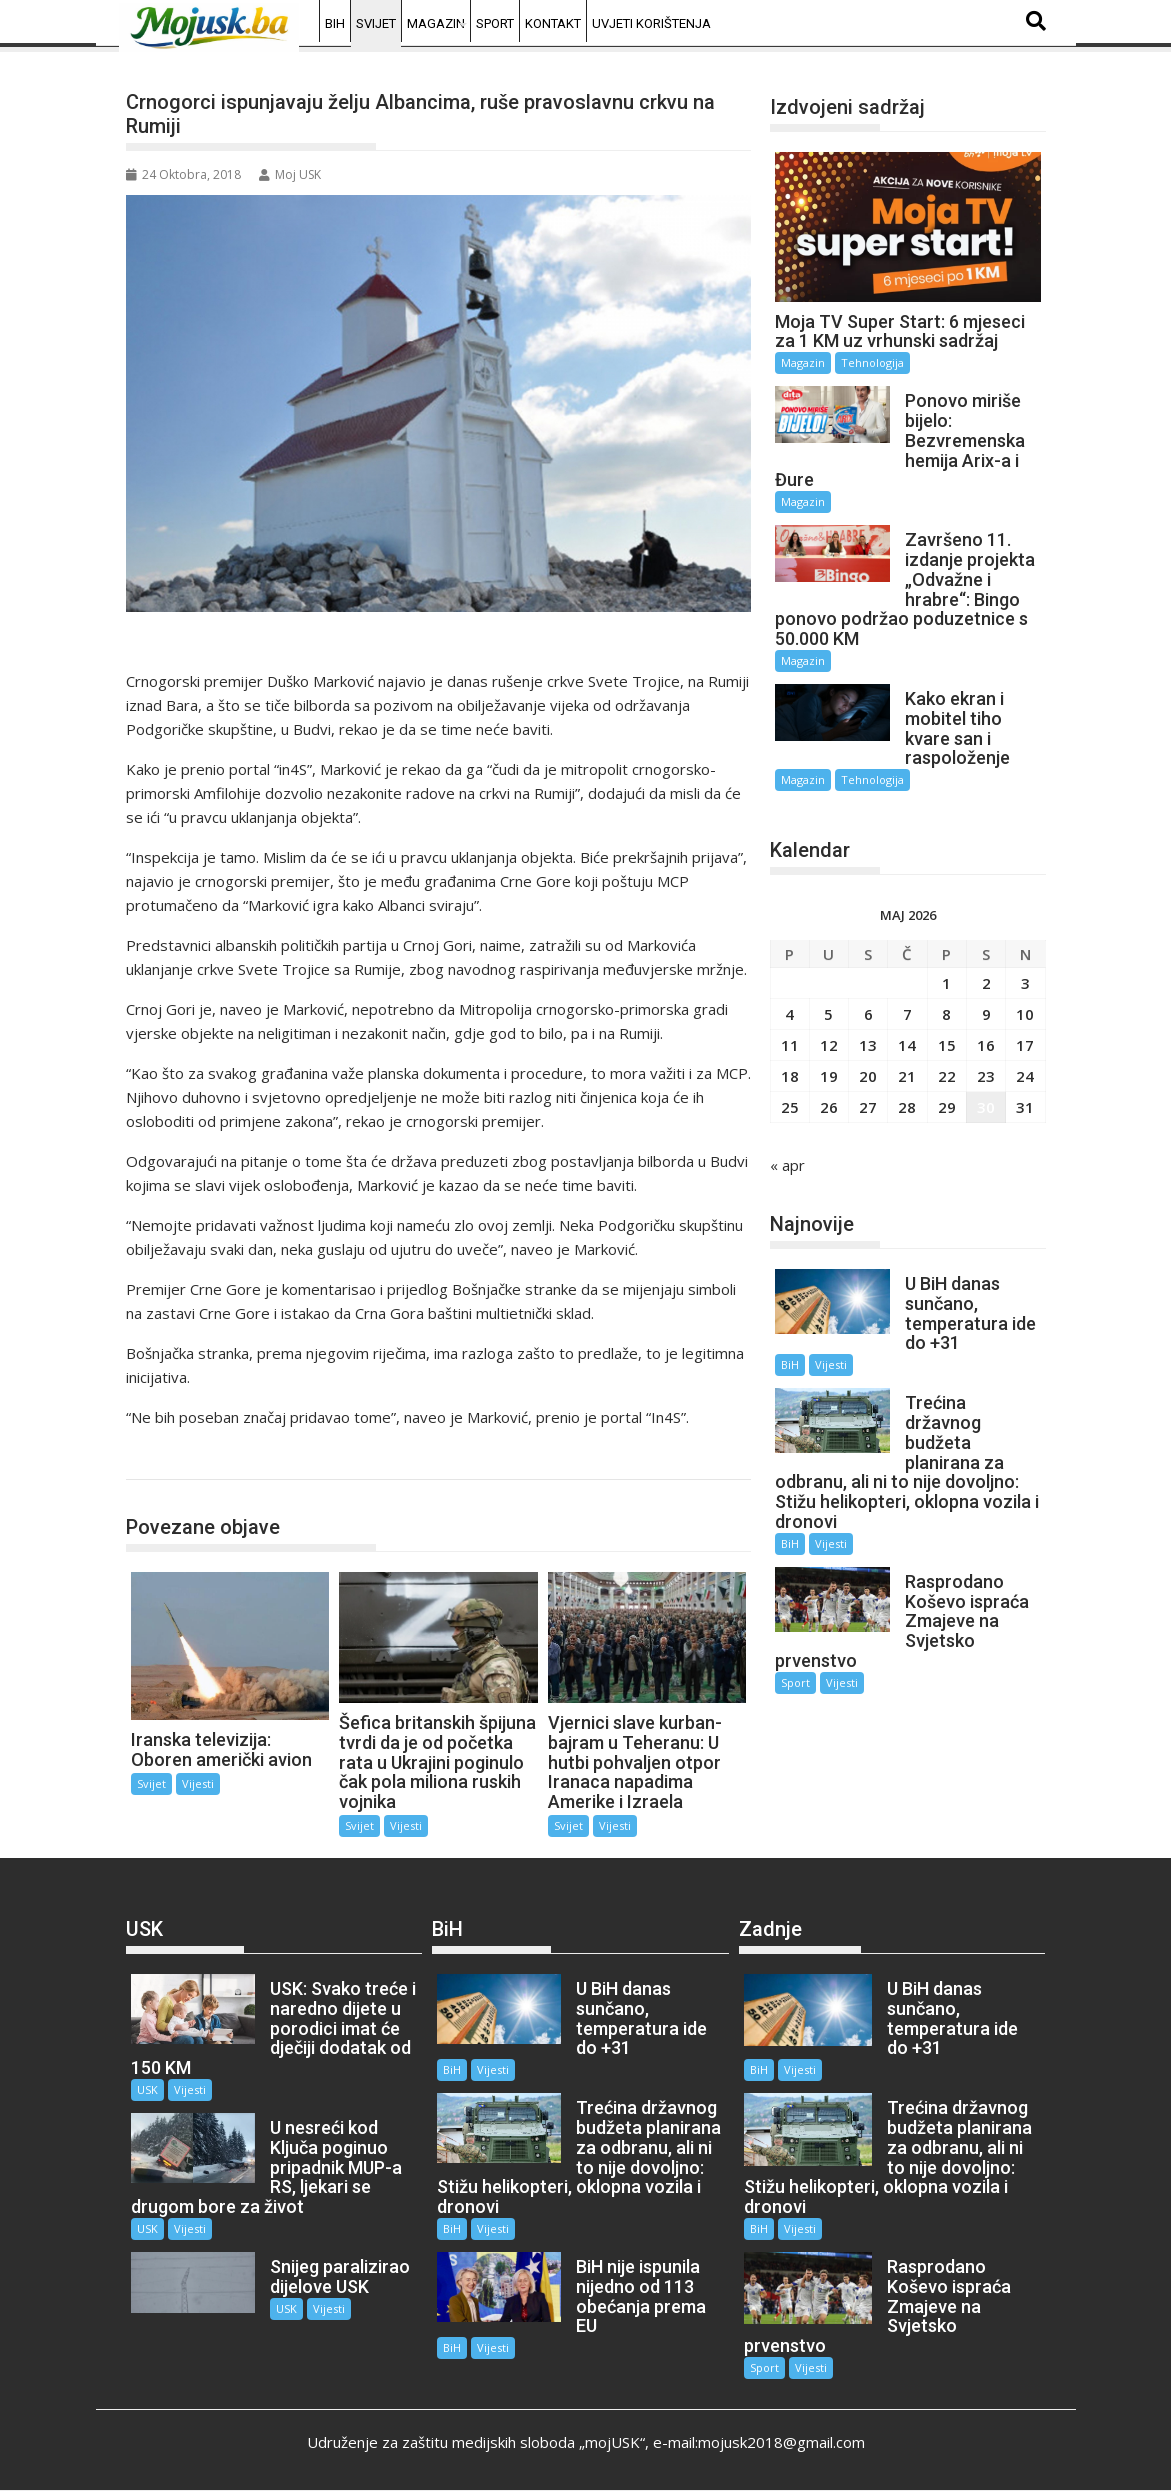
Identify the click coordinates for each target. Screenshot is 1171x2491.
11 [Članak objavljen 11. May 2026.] (790, 1045)
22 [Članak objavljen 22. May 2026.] (947, 1076)
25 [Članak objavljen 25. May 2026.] (790, 1107)
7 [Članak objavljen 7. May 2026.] (907, 1014)
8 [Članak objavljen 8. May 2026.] (946, 1014)
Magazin (436, 23)
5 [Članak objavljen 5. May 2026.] (828, 1014)
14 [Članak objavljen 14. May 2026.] (907, 1045)
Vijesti (198, 1783)
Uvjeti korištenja (651, 23)
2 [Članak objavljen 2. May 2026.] (986, 983)
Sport (495, 23)
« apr (787, 1165)
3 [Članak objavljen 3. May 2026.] (1025, 983)
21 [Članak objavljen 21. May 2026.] (907, 1076)
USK (147, 2089)
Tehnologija (872, 362)
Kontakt (553, 23)
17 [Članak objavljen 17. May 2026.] (1025, 1045)
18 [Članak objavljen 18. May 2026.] (790, 1076)
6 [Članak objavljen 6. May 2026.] (868, 1014)
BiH (335, 23)
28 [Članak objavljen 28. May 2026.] (907, 1107)
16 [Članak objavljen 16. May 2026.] (986, 1045)
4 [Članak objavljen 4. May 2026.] (789, 1014)
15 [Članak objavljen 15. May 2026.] (947, 1045)
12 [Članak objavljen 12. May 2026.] (829, 1045)
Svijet (376, 23)
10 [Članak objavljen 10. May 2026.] (1025, 1014)
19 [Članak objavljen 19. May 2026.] (829, 1076)
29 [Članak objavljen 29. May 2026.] (947, 1107)
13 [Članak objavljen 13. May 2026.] (868, 1045)
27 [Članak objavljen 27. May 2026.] (868, 1107)
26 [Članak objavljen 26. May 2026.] (829, 1107)
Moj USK (290, 174)
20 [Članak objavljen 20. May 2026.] (868, 1076)
